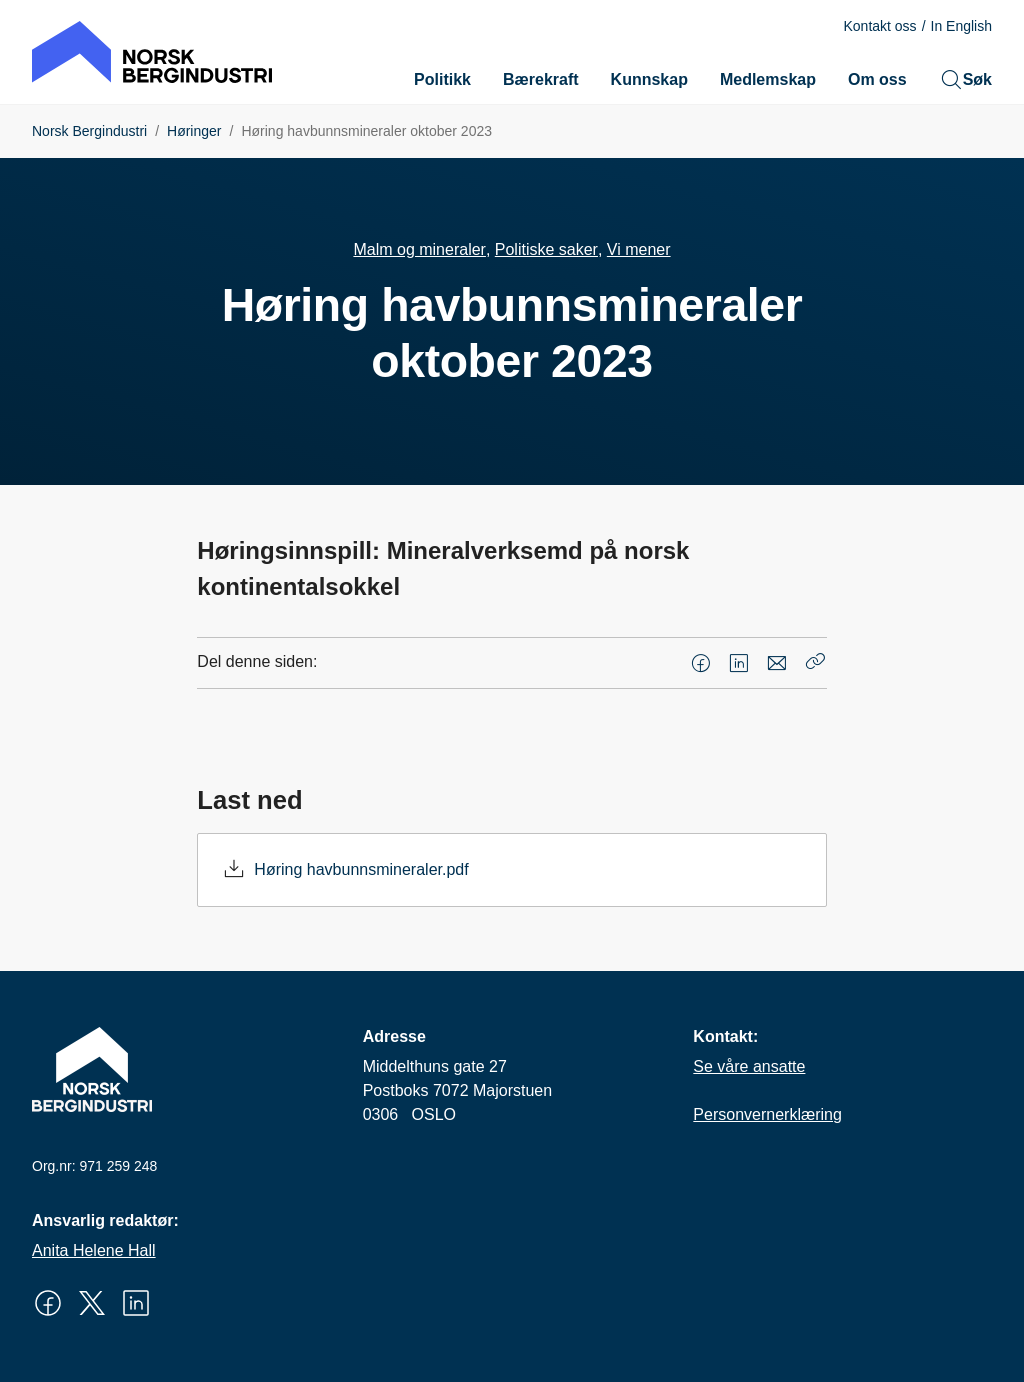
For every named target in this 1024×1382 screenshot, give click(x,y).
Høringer (194, 131)
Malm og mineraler (419, 249)
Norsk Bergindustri (89, 131)
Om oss (877, 79)
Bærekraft (541, 79)
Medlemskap (768, 79)
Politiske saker (546, 249)
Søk (965, 80)
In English (961, 26)
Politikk (442, 79)
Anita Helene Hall (94, 1250)
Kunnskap (649, 79)
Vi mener (639, 249)
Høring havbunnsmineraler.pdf (361, 869)
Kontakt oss (879, 26)
